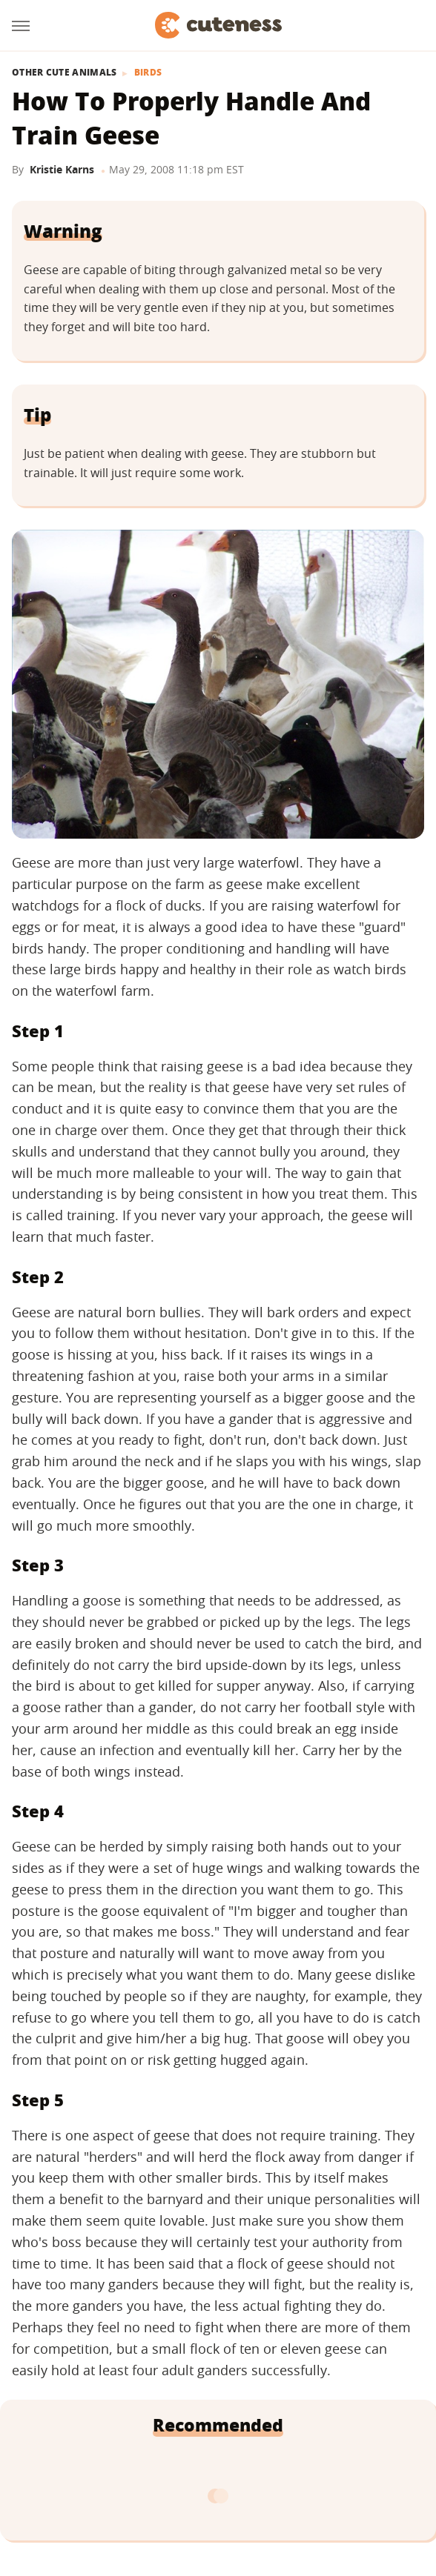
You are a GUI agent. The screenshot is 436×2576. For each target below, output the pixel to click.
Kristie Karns (62, 169)
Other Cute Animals (64, 72)
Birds (148, 72)
